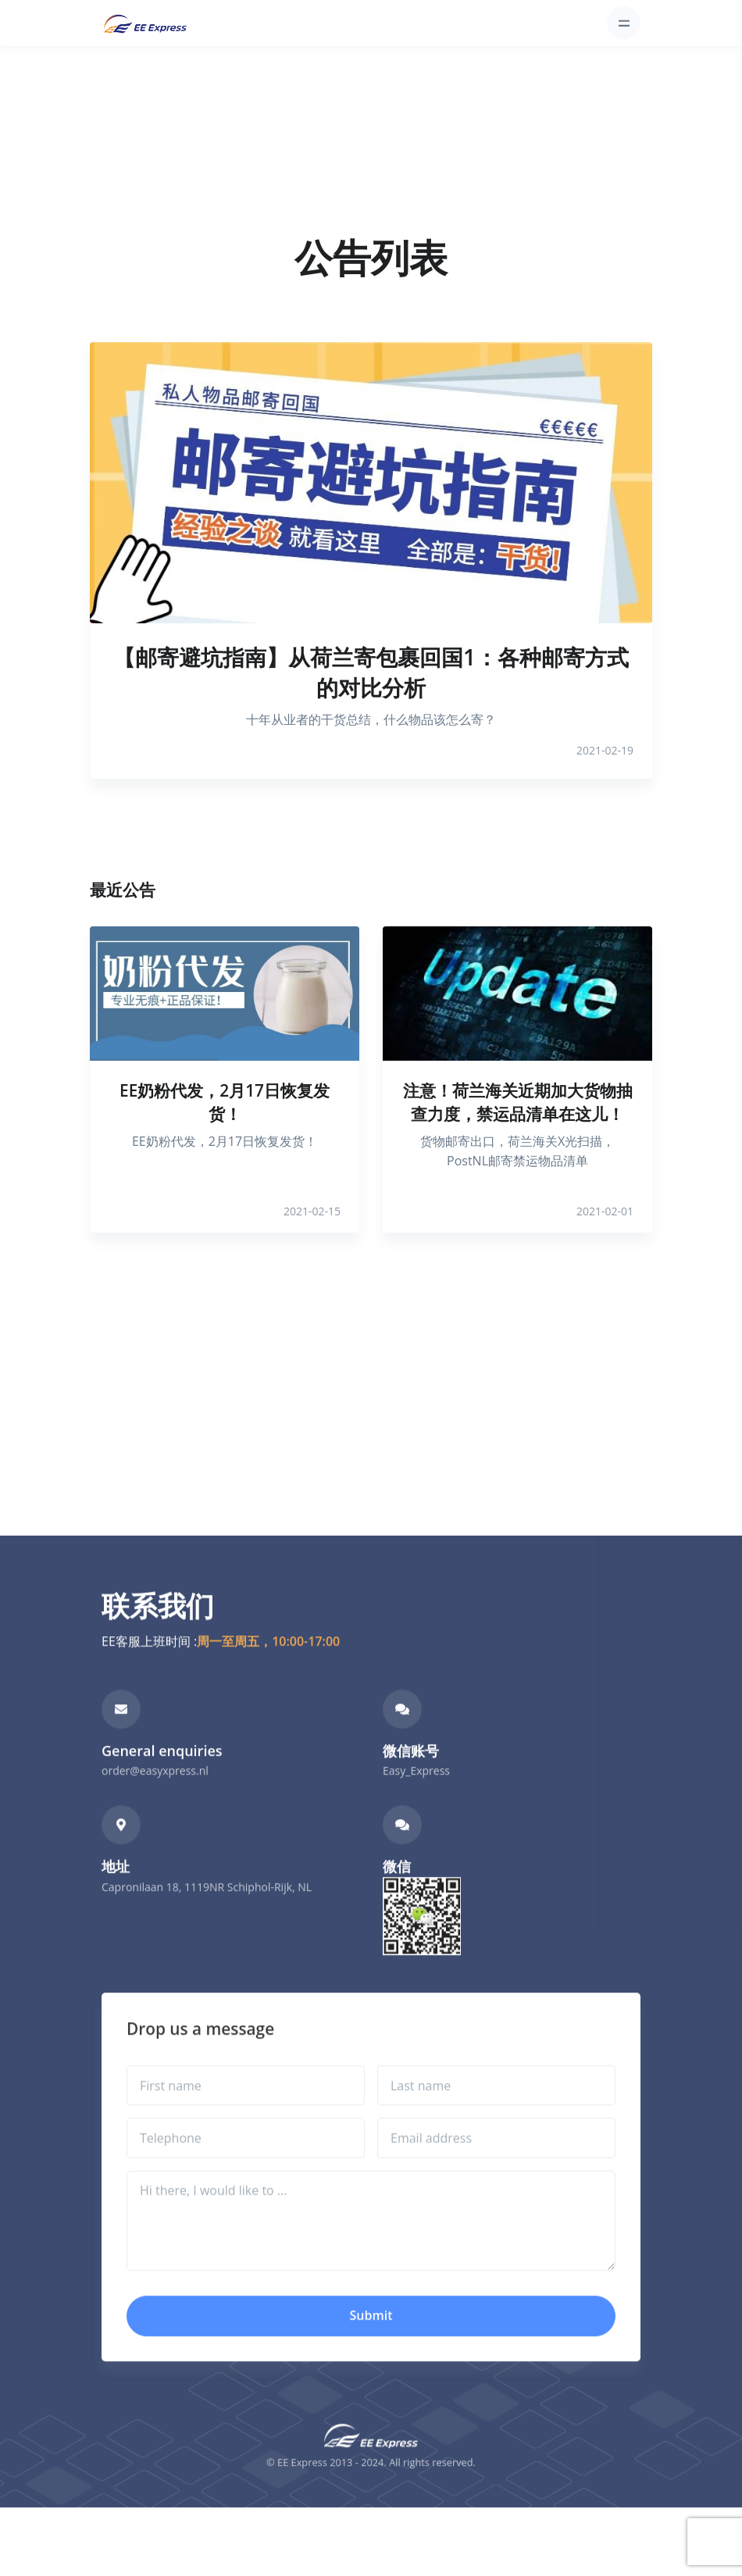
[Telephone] (246, 2162)
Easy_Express (416, 1793)
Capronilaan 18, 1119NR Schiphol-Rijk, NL (207, 1910)
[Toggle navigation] (623, 23)
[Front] (145, 23)
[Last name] (496, 2109)
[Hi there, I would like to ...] (371, 2244)
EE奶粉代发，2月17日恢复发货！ (225, 1101)
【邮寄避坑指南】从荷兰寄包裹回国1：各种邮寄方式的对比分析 (371, 672)
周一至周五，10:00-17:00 (268, 1664)
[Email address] (496, 2162)
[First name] (246, 2109)
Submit (371, 2339)
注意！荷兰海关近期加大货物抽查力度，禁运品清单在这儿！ (518, 1101)
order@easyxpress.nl (155, 1793)
